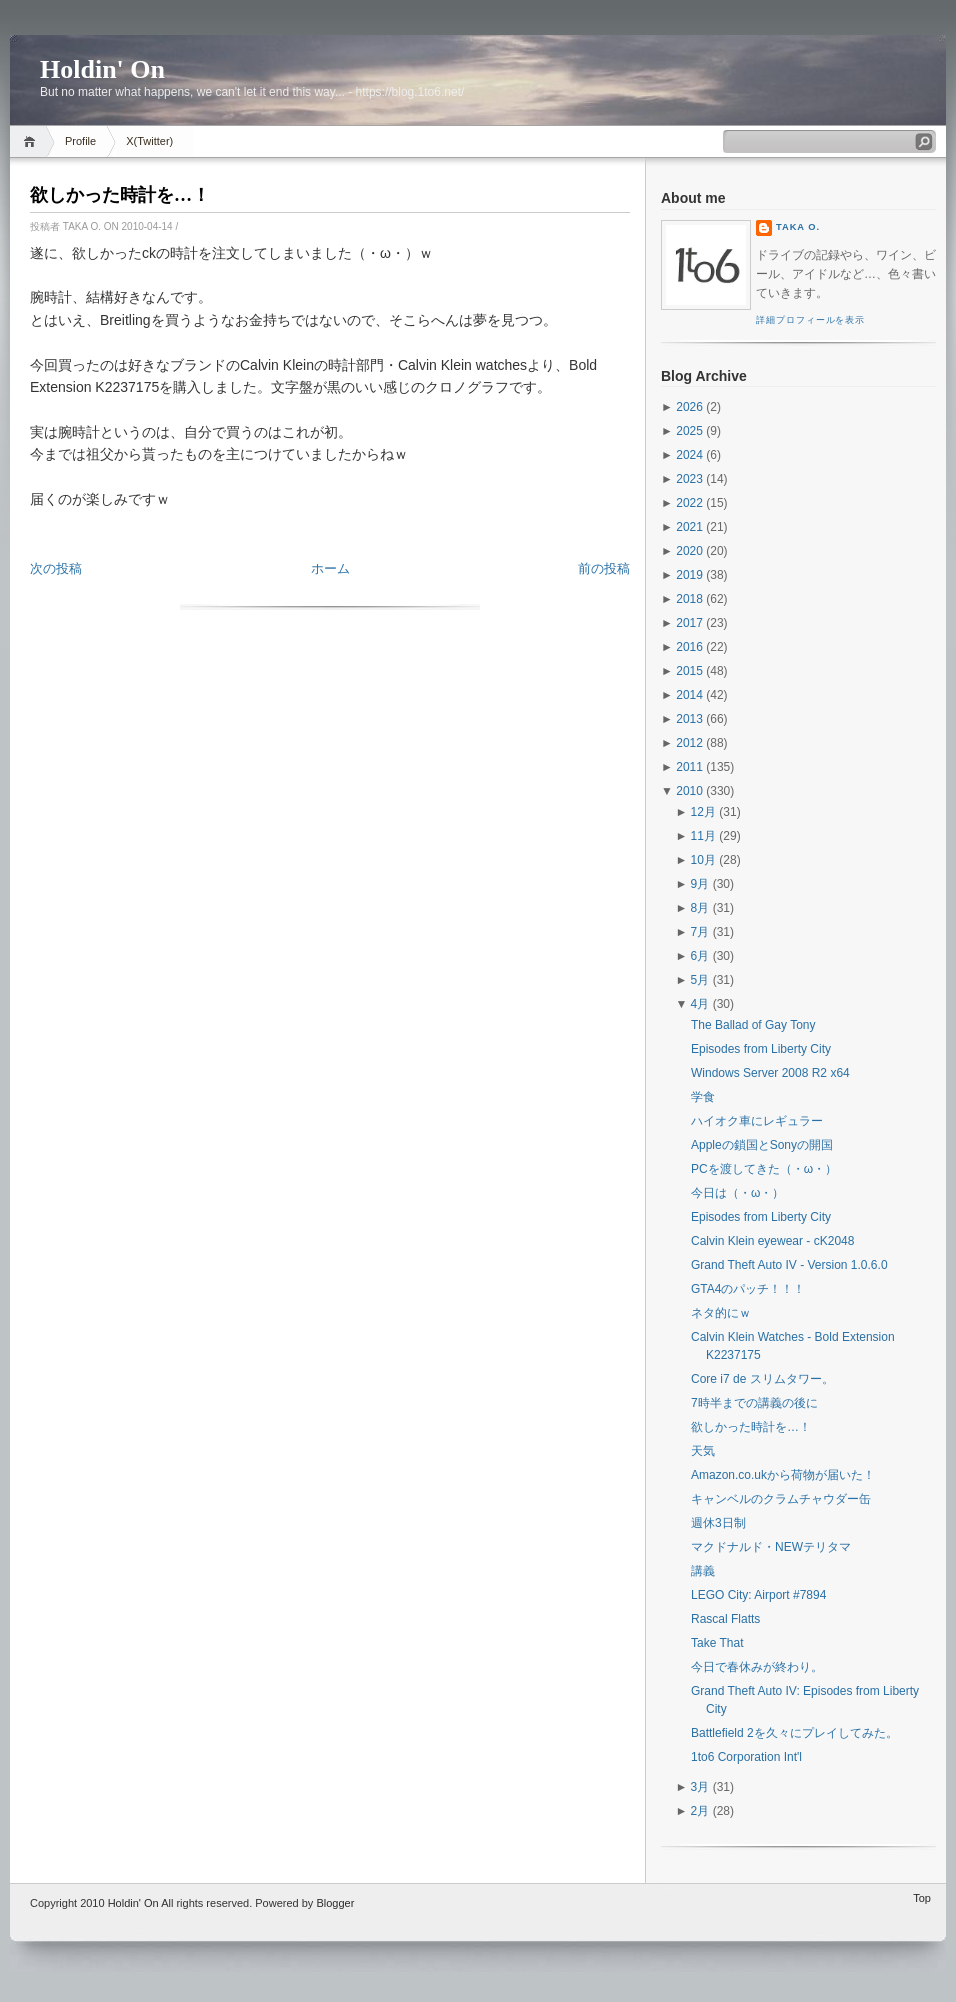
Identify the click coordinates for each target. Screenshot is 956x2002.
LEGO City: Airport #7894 (758, 1595)
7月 (700, 932)
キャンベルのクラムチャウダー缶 (781, 1499)
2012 (689, 743)
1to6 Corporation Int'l (746, 1757)
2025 (689, 431)
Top (922, 1898)
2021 (689, 527)
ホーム (330, 568)
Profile (80, 141)
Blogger (335, 1903)
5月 (700, 980)
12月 (703, 812)
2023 (689, 479)
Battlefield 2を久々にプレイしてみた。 (794, 1733)
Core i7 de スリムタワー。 (762, 1379)
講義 (703, 1571)
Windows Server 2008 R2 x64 (770, 1073)
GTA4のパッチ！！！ (748, 1289)
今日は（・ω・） (737, 1193)
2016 (689, 647)
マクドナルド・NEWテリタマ (771, 1547)
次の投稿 (56, 568)
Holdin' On (102, 69)
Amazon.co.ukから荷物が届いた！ (783, 1475)
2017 (689, 623)
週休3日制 (718, 1523)
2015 (689, 671)
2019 (689, 575)
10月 (703, 860)
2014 (689, 695)
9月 (700, 884)
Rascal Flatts (725, 1619)
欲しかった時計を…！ (120, 195)
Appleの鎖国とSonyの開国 (762, 1145)
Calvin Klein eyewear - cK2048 (772, 1241)
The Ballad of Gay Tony (753, 1025)
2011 (689, 767)
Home (32, 141)
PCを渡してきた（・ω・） (764, 1169)
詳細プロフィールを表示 (810, 320)
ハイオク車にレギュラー (757, 1121)
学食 (703, 1097)
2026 (689, 407)
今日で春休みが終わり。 (757, 1667)
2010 (689, 791)
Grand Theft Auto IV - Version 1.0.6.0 (789, 1265)
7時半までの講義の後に (754, 1403)
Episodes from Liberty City (761, 1049)
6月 (700, 956)
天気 (703, 1451)
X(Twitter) (149, 141)
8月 (700, 908)
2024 (689, 455)
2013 (689, 719)
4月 (700, 1004)
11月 (703, 836)
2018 (689, 599)
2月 (700, 1811)
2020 (689, 551)
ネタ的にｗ (721, 1313)
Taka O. (798, 227)
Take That (717, 1643)
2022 (689, 503)
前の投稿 (604, 568)
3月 (700, 1787)
